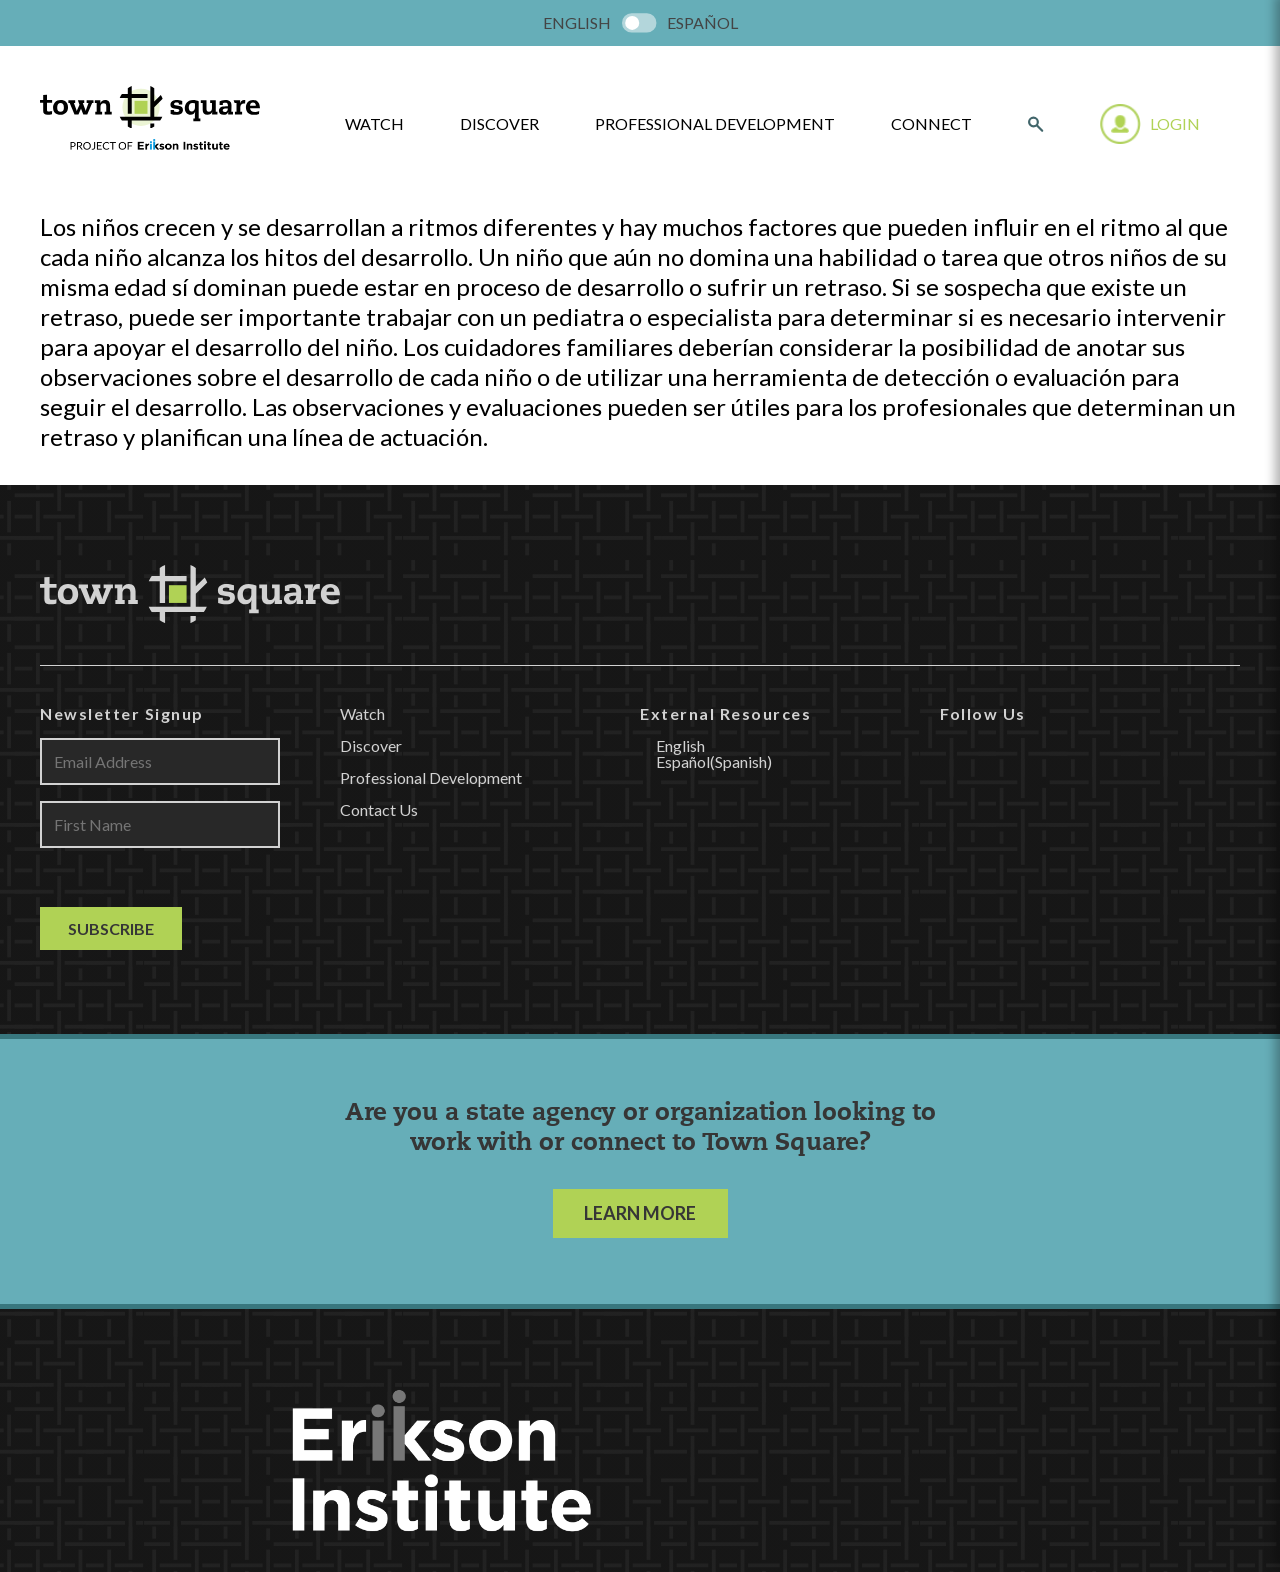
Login (1175, 123)
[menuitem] (577, 23)
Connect (931, 124)
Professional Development (715, 124)
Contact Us (379, 809)
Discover (499, 124)
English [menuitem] (577, 23)
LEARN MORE (640, 1213)
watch (374, 124)
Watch (362, 713)
